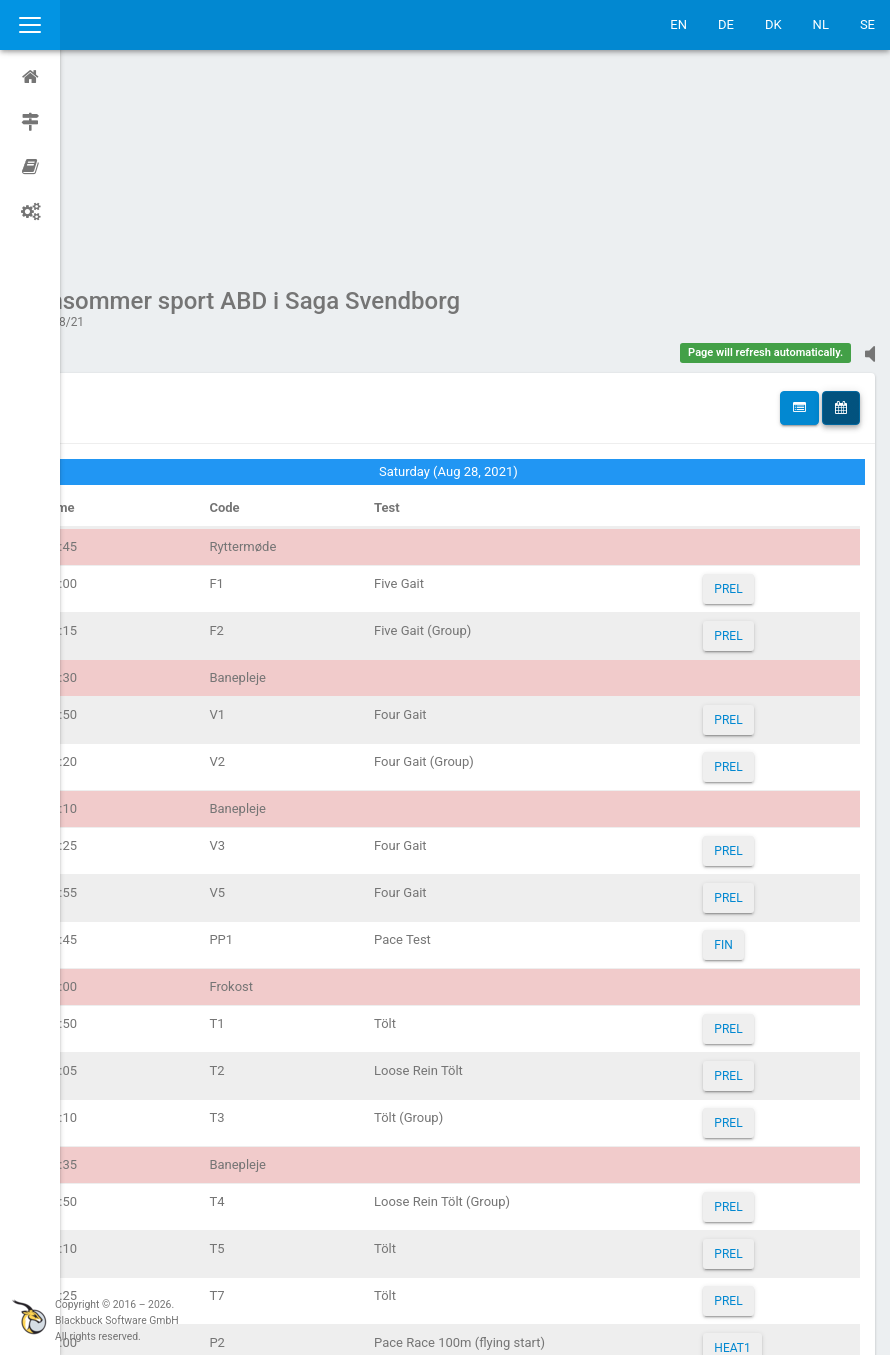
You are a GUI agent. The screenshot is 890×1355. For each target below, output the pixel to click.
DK (773, 24)
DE (726, 24)
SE (867, 24)
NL (821, 24)
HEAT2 (743, 1205)
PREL (739, 399)
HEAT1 (743, 1158)
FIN (734, 755)
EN (678, 24)
